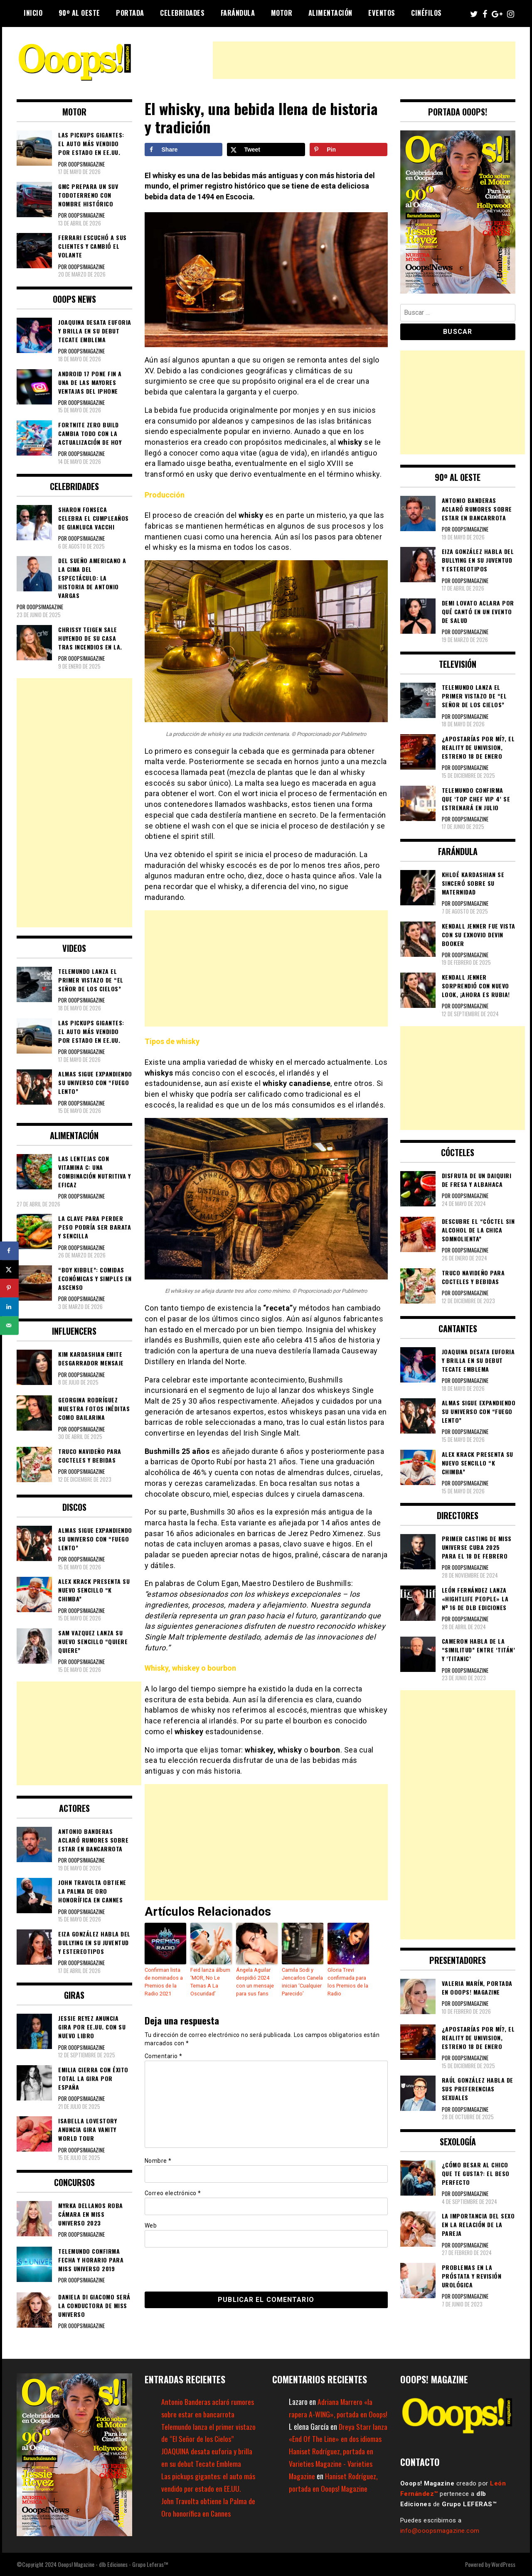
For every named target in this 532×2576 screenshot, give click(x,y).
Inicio (33, 13)
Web (151, 2224)
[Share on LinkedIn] (9, 1306)
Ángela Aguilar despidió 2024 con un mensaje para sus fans (254, 1981)
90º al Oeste (79, 13)
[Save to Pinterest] (348, 149)
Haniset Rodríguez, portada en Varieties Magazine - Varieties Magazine (331, 2476)
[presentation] (202, 2267)
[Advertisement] (364, 60)
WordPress (503, 2564)
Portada (130, 13)
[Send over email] (9, 1325)
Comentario (163, 2054)
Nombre (158, 2159)
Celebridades (182, 13)
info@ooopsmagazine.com (440, 2530)
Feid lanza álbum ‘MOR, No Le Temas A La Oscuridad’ (209, 1981)
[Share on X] (266, 149)
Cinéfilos (426, 13)
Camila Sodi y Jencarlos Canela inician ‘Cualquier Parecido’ (302, 1981)
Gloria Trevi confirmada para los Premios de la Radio (347, 1981)
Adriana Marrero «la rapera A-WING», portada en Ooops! (331, 2414)
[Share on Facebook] (183, 149)
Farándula (238, 13)
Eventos (381, 13)
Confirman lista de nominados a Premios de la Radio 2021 (163, 1981)
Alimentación (330, 13)
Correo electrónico (173, 2192)
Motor (282, 13)
